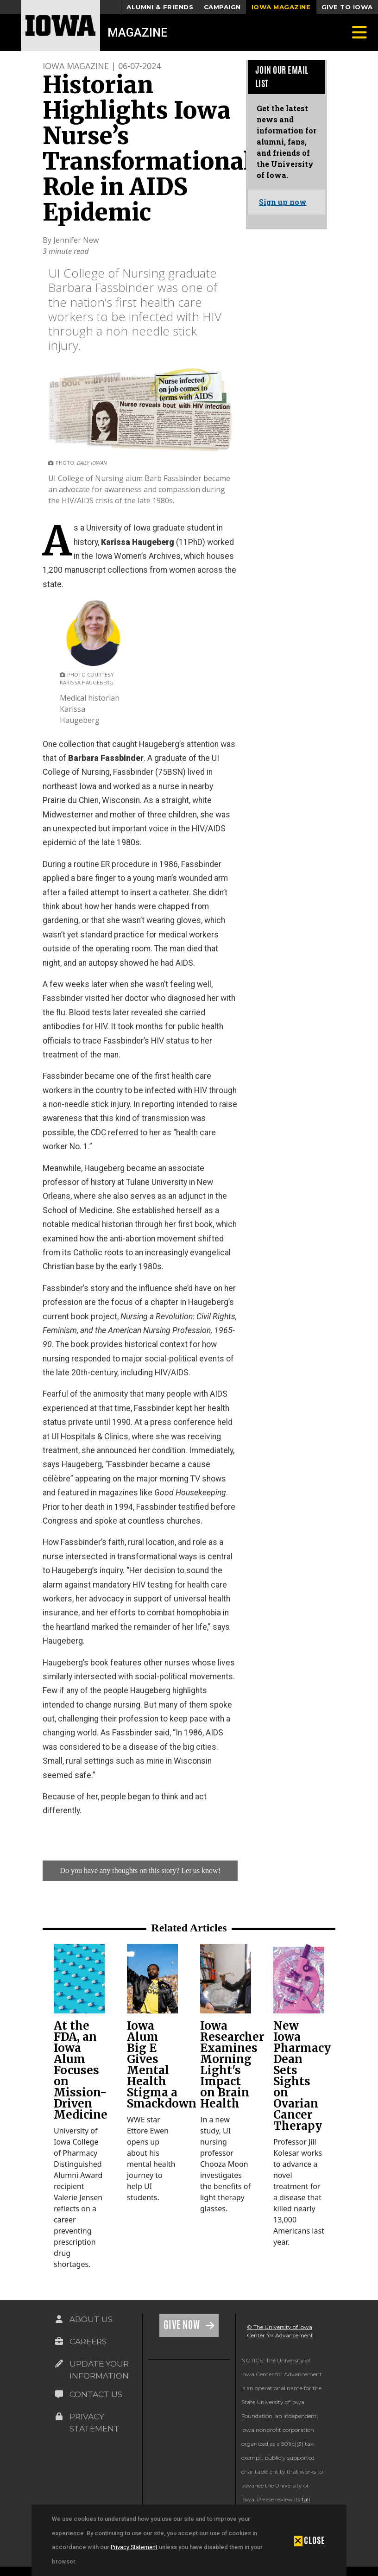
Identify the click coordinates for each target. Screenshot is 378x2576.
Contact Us (95, 2394)
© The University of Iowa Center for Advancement (280, 2331)
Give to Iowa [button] (347, 7)
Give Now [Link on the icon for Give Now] (183, 2325)
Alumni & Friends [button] (159, 7)
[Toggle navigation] (359, 32)
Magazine (137, 32)
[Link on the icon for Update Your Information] (59, 2363)
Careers (88, 2341)
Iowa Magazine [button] (281, 7)
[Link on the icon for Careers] (59, 2341)
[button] (309, 2540)
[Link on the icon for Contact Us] (59, 2394)
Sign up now (283, 202)
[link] (79, 1978)
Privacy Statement (134, 2547)
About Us (91, 2319)
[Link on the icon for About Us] (59, 2319)
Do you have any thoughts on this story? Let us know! (140, 1870)
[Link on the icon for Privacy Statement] (59, 2416)
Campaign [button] (222, 7)
